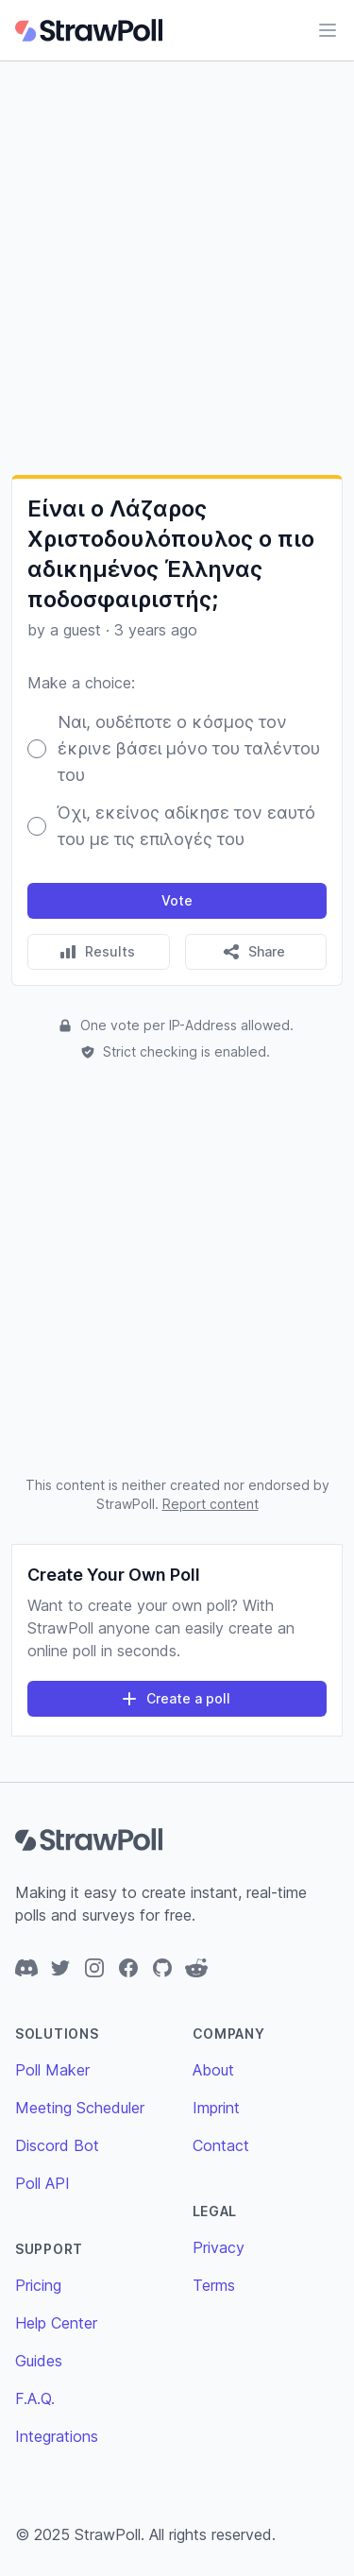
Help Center (56, 2322)
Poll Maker (52, 2069)
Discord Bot (57, 2145)
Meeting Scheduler (79, 2107)
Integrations (56, 2436)
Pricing (38, 2285)
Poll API (42, 2183)
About (213, 2069)
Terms (214, 2285)
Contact (221, 2145)
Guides (38, 2360)
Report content (210, 1504)
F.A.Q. (35, 2398)
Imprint (216, 2107)
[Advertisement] (177, 268)
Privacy (218, 2247)
